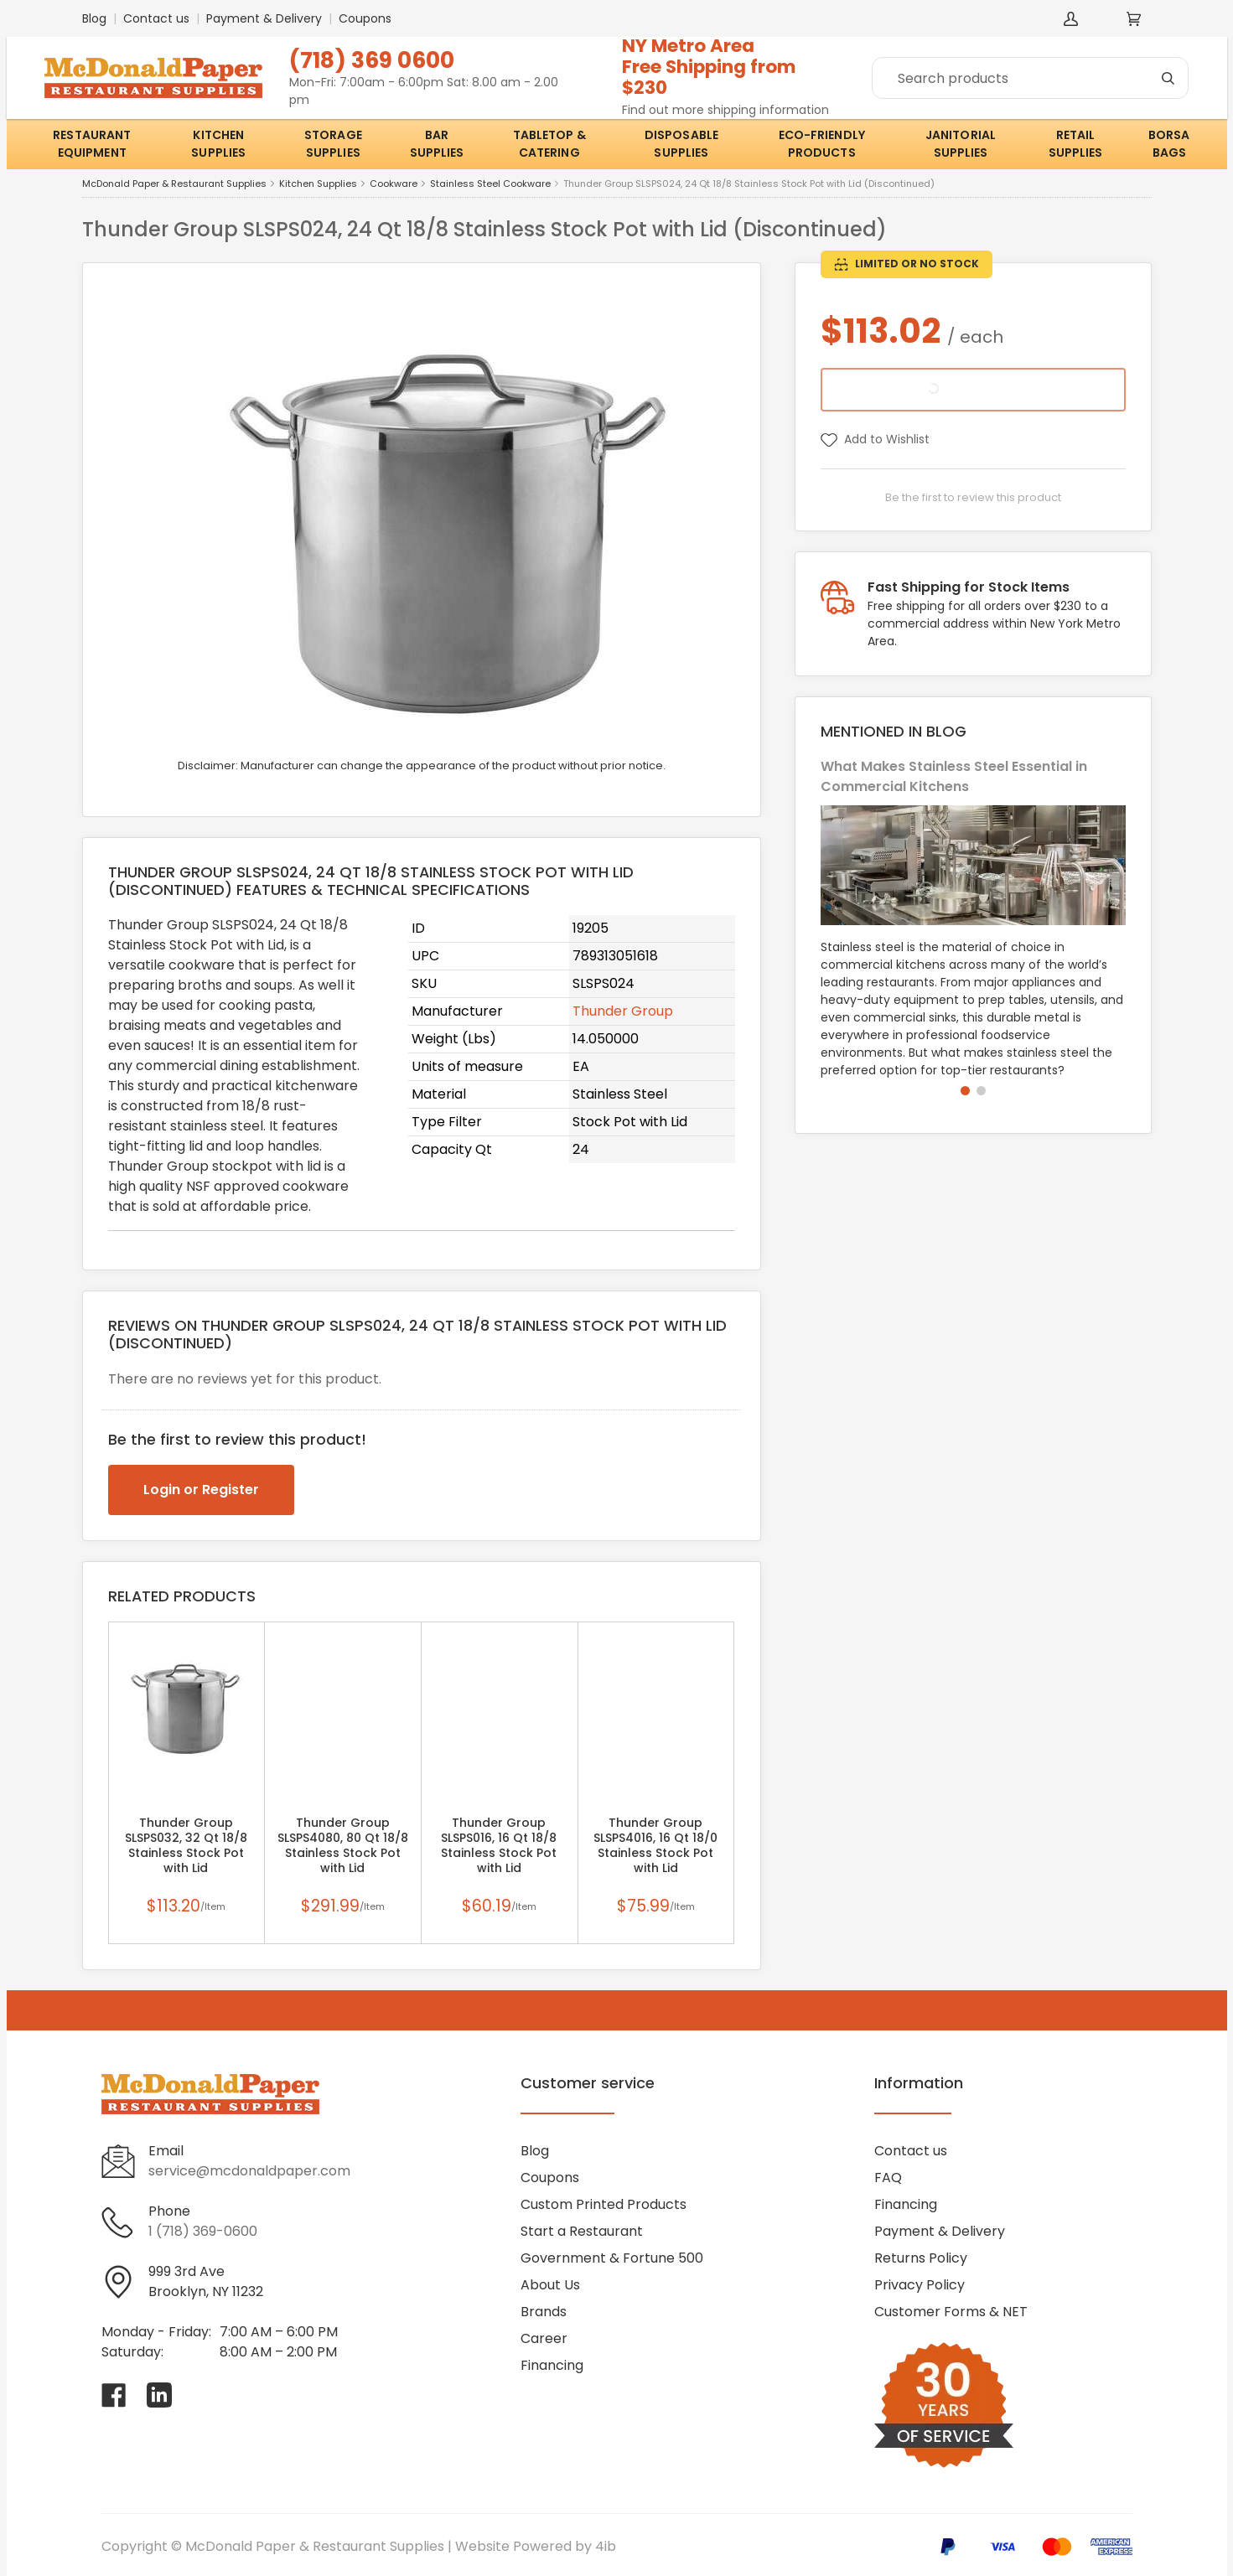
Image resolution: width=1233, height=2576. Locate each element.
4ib (605, 2546)
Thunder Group (622, 1011)
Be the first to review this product (973, 497)
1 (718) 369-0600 (202, 2231)
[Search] (1030, 78)
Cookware (393, 184)
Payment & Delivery (264, 18)
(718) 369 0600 (371, 59)
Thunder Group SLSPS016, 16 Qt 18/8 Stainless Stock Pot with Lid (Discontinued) (499, 1853)
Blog (94, 18)
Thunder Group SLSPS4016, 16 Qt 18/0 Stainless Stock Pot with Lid (655, 1845)
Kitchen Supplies (318, 184)
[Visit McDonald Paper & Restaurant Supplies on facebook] (114, 2395)
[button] (965, 1090)
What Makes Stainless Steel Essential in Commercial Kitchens (954, 776)
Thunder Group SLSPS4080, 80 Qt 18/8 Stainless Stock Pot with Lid (342, 1845)
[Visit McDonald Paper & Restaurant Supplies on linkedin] (159, 2395)
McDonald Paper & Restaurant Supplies (174, 184)
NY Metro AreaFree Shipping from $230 (709, 67)
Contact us (156, 18)
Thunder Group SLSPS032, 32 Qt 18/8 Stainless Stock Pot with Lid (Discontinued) (186, 1853)
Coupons (365, 18)
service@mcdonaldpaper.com (249, 2170)
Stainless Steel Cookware (490, 184)
